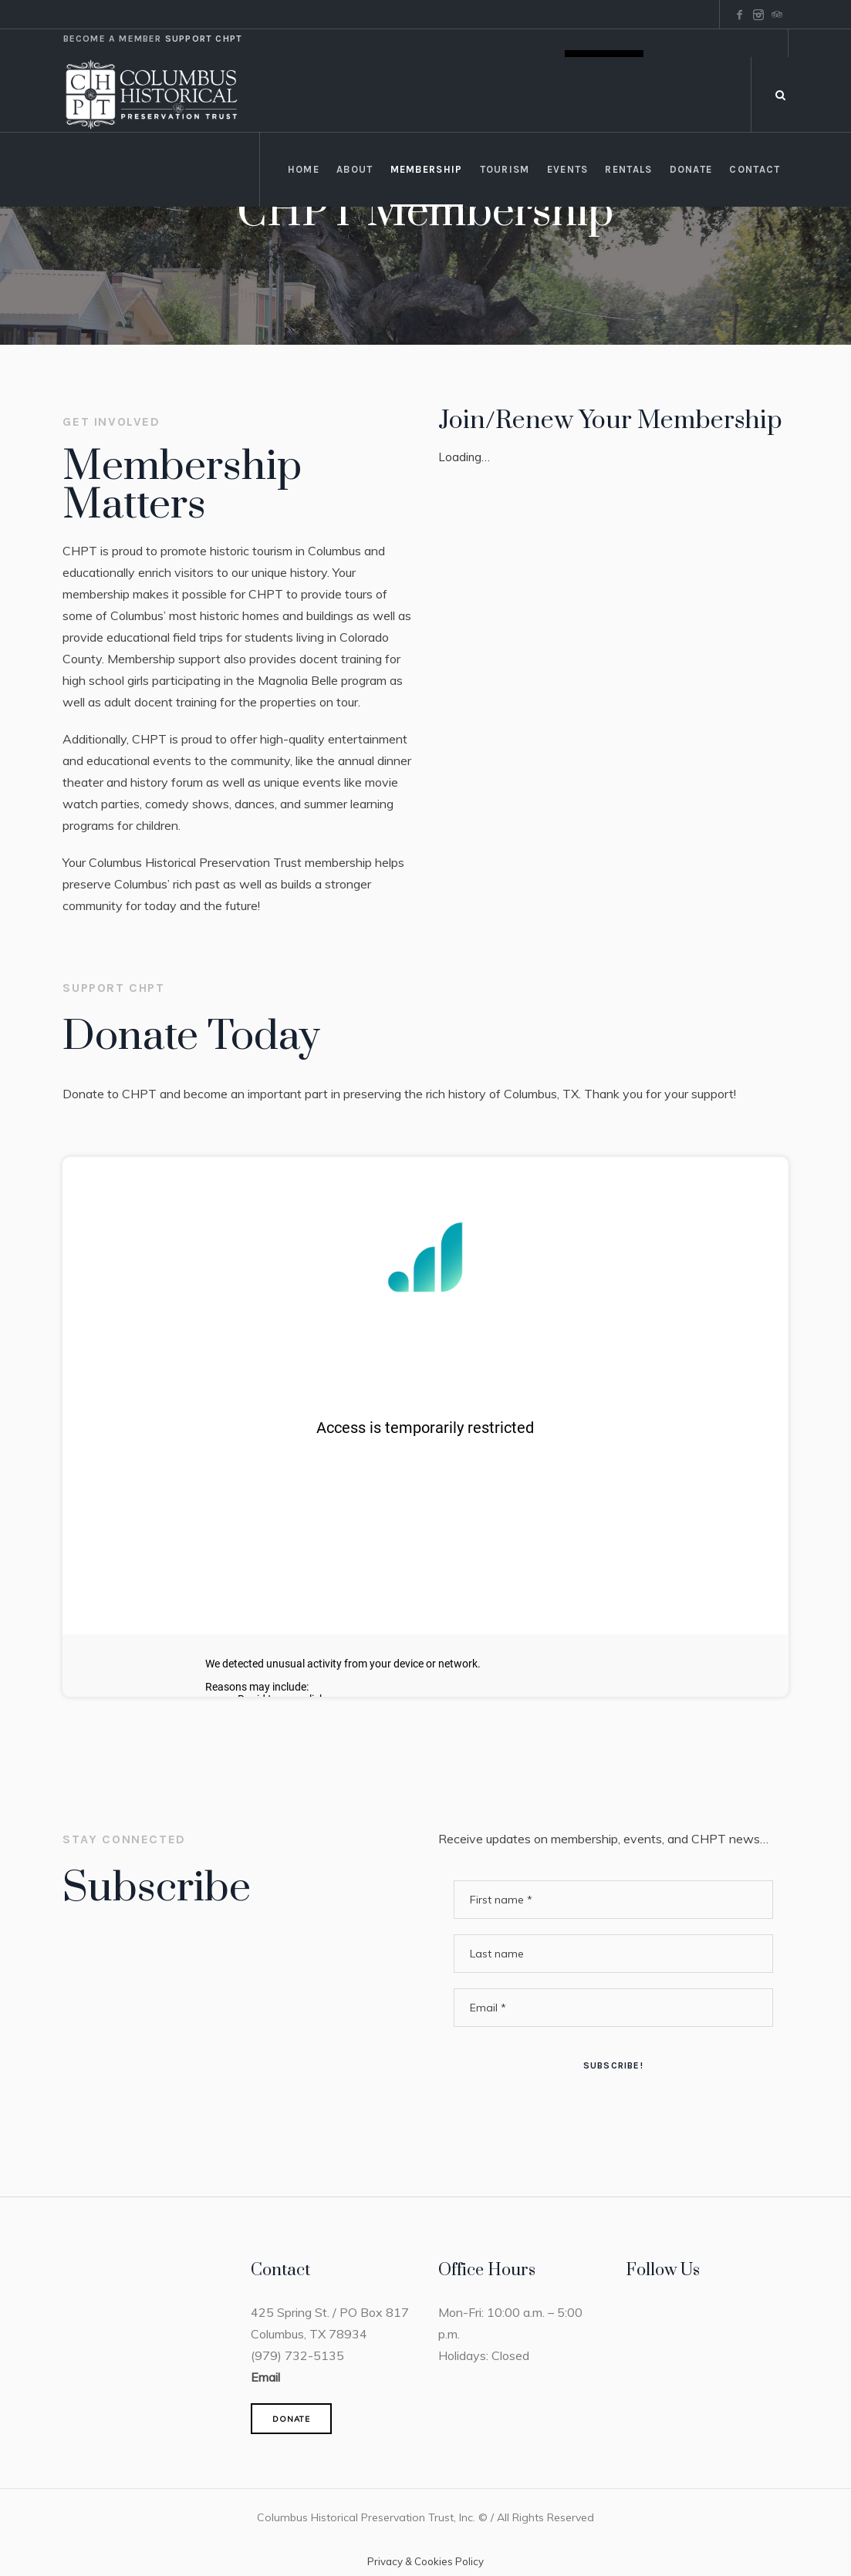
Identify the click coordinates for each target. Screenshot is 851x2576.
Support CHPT (203, 38)
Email (265, 2377)
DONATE (291, 2419)
